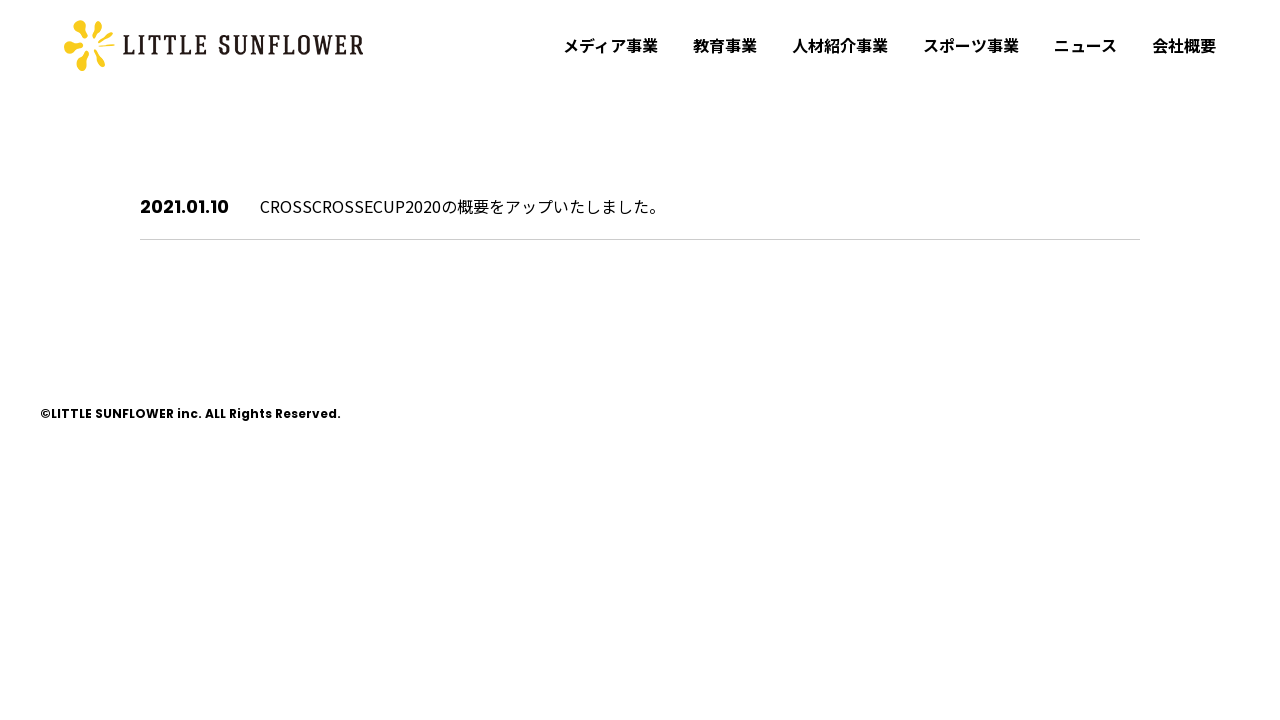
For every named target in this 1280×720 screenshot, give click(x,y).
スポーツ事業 (971, 45)
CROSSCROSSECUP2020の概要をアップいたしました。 (462, 206)
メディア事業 (610, 45)
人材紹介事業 (840, 45)
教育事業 (725, 45)
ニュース (1085, 45)
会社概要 (1184, 45)
